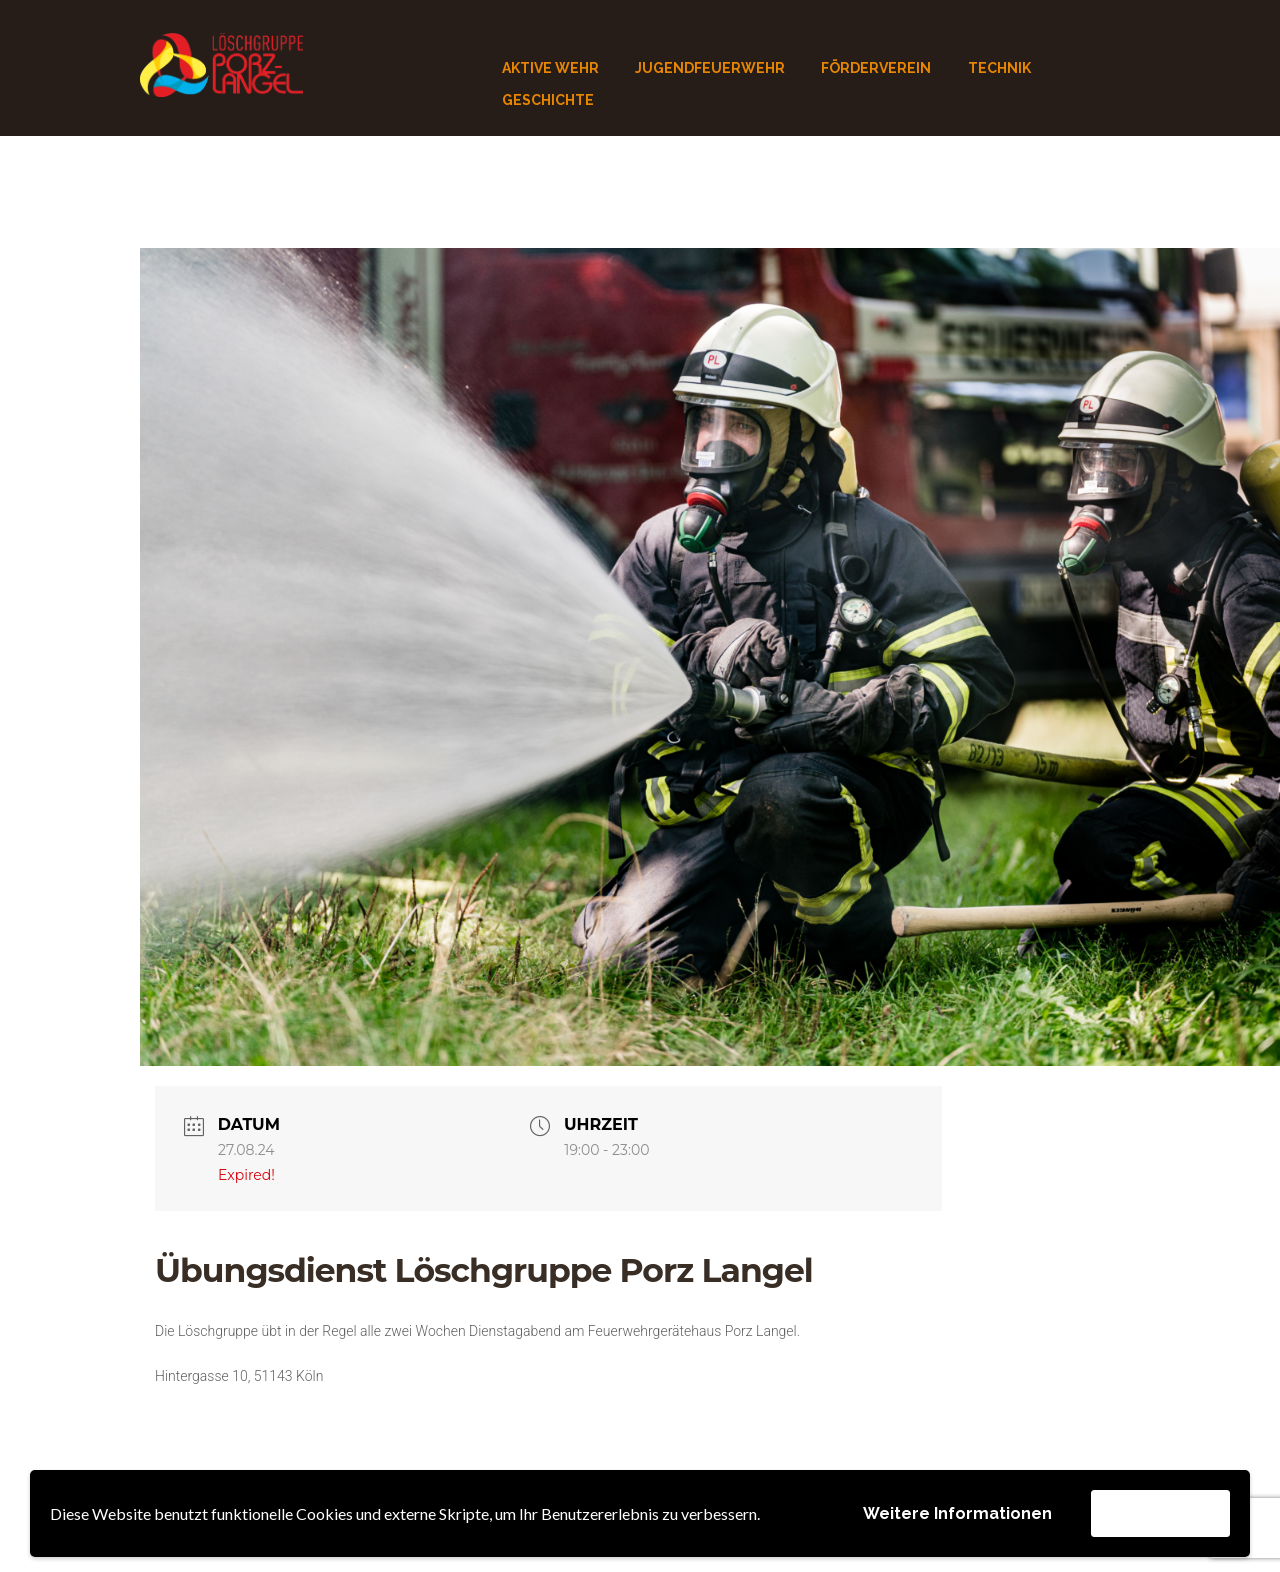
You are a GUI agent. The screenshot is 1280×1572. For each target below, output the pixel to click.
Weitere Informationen (957, 1513)
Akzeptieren (1160, 1512)
